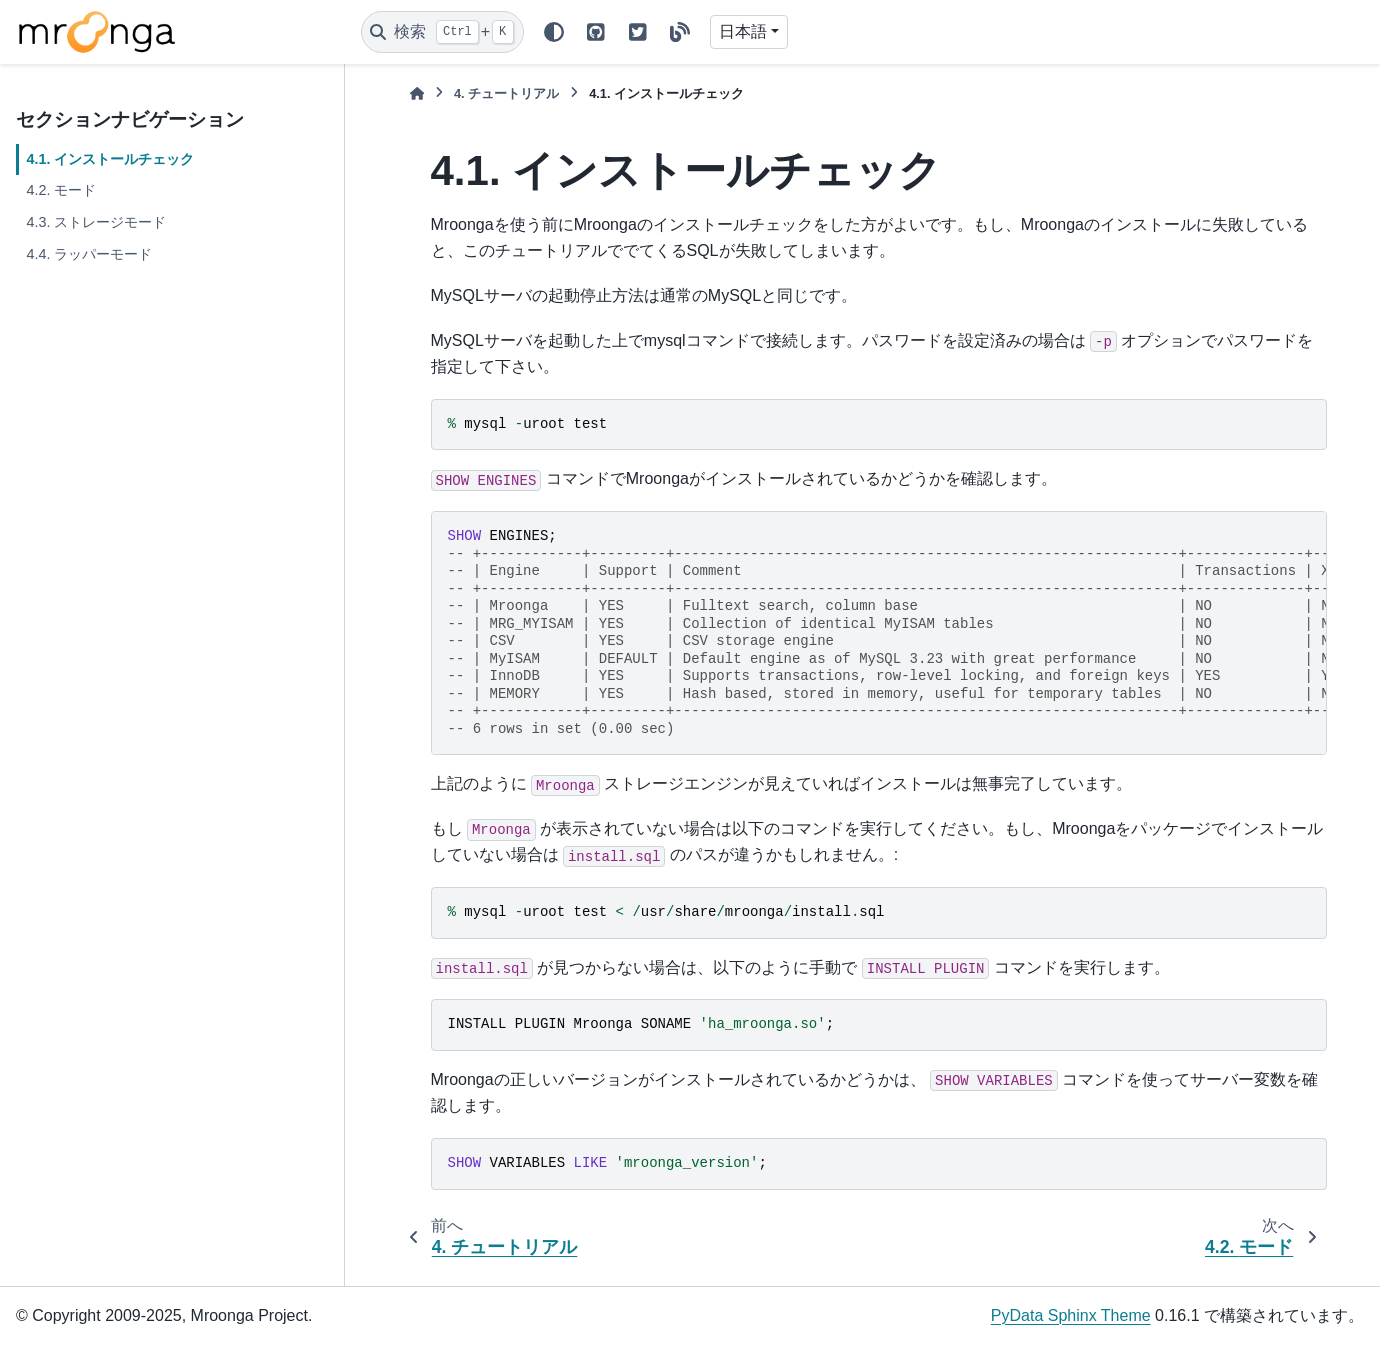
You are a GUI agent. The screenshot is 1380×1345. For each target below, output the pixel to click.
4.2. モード (61, 190)
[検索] (442, 32)
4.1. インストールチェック (110, 159)
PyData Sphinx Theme (1071, 1315)
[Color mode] (554, 32)
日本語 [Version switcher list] (743, 31)
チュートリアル (506, 93)
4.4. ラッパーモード (89, 254)
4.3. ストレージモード (96, 222)
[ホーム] (417, 93)
